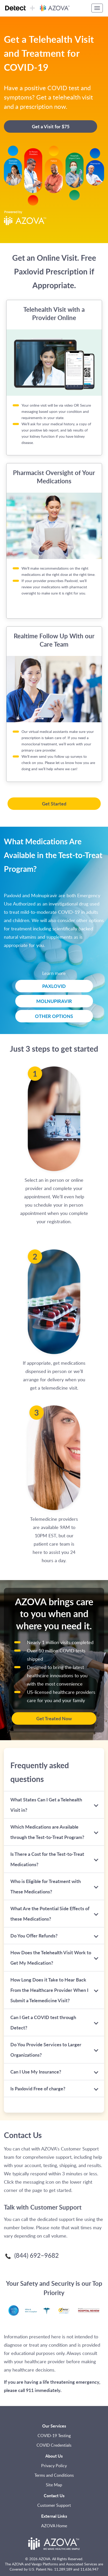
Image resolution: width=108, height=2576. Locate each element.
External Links (54, 2516)
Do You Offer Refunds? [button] (51, 1935)
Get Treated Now (54, 1718)
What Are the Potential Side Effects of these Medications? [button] (51, 1913)
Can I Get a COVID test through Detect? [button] (51, 2022)
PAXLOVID (54, 986)
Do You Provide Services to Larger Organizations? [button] (51, 2049)
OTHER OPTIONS (54, 1016)
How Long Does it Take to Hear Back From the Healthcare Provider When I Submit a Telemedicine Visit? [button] (51, 1990)
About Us (54, 2456)
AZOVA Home (54, 2526)
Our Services (54, 2426)
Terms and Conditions (54, 2475)
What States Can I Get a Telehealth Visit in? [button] (51, 1804)
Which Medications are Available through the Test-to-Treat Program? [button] (51, 1831)
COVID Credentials (54, 2445)
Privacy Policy (54, 2465)
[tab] (54, 1804)
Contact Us (54, 2496)
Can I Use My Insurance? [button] (51, 2071)
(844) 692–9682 (31, 2256)
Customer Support (54, 2505)
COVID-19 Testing (54, 2435)
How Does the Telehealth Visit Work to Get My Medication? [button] (51, 1957)
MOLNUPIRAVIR (54, 1001)
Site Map (54, 2485)
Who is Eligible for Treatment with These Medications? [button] (51, 1886)
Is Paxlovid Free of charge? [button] (51, 2088)
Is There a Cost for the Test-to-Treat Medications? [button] (51, 1859)
